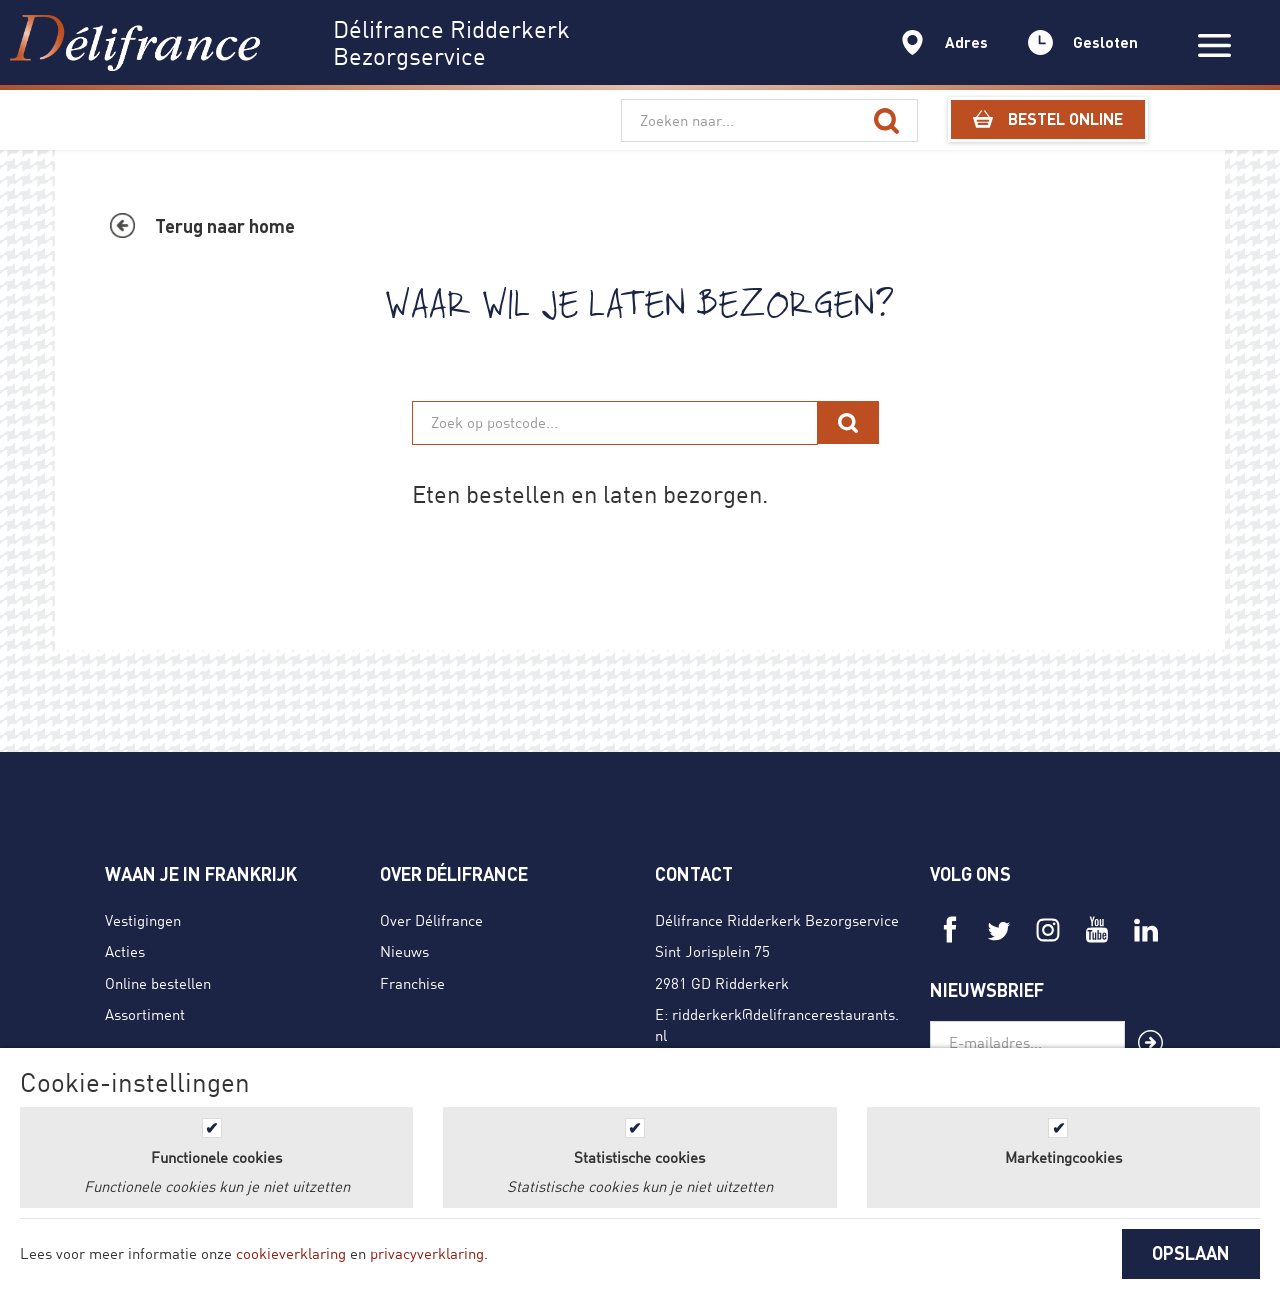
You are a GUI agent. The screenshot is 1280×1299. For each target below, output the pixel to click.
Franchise (412, 983)
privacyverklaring (427, 1253)
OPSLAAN (1191, 1253)
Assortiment (145, 1014)
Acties (125, 951)
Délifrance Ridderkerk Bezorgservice (777, 920)
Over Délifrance (431, 920)
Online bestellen (158, 983)
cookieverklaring (291, 1253)
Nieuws (404, 951)
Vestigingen (143, 920)
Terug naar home (225, 226)
